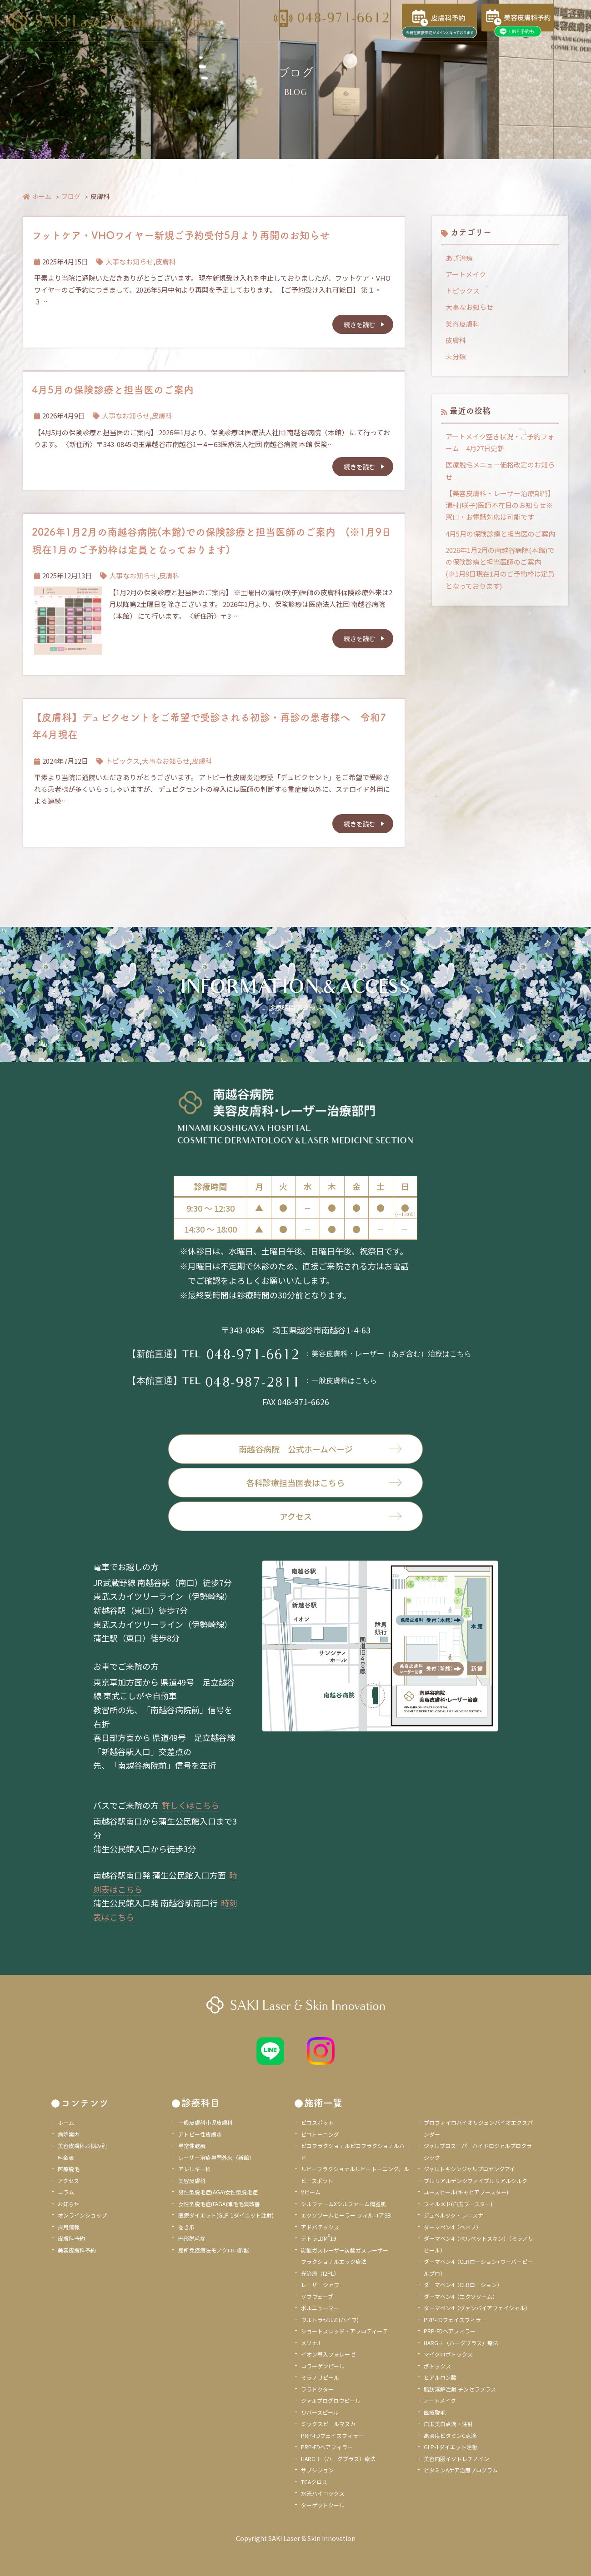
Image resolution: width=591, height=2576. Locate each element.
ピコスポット (317, 2122)
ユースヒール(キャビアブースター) (466, 2192)
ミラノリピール (320, 2377)
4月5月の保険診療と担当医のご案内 (113, 389)
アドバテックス (320, 2227)
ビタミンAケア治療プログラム (461, 2470)
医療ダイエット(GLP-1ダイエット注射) (226, 2215)
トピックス (122, 761)
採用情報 (69, 2227)
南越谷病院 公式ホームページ (320, 1449)
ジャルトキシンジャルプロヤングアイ (469, 2169)
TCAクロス (314, 2482)
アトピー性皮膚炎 (200, 2134)
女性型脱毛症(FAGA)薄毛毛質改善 (219, 2204)
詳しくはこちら (190, 1805)
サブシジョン (317, 2470)
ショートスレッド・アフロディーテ (344, 2331)
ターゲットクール (323, 2505)
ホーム (37, 196)
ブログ (70, 196)
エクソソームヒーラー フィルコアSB (346, 2215)
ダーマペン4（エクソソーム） (461, 2296)
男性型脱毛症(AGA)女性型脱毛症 (218, 2192)
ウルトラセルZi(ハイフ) (330, 2319)
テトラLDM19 (318, 2238)
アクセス (341, 1516)
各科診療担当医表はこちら (324, 1482)
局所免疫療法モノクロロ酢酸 (213, 2250)
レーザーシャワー (323, 2284)
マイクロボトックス (448, 2354)
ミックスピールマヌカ (328, 2423)
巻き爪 (186, 2227)
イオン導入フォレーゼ (328, 2354)
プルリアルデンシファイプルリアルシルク (475, 2180)
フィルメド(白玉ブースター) (458, 2204)
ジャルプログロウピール (331, 2400)
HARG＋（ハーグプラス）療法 (338, 2458)
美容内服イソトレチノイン (456, 2458)
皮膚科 (165, 261)
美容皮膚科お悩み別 (82, 2145)
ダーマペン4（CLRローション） (463, 2284)
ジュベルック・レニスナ (453, 2215)
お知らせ (69, 2204)
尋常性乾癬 (191, 2145)
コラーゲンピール (323, 2366)
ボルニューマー (320, 2308)
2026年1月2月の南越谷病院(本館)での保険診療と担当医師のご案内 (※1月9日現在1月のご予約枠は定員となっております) (500, 568)
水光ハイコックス (323, 2493)
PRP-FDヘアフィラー (327, 2447)
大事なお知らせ (129, 261)
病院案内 (69, 2134)
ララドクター (317, 2389)
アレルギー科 (194, 2169)
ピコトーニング (320, 2134)
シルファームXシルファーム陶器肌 (343, 2204)
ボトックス (437, 2366)
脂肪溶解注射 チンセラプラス (460, 2389)
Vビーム (311, 2192)
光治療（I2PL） (320, 2273)
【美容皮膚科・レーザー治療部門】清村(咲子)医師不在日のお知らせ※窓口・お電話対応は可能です (500, 505)
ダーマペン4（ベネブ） (452, 2227)
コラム (66, 2192)
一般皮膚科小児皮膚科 (205, 2122)
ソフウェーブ (317, 2296)
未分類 (456, 356)
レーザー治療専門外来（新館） (216, 2157)
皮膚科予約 (71, 2238)
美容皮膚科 (463, 323)
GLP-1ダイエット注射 (450, 2447)
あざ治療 (459, 258)
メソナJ (310, 2343)
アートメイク (466, 274)
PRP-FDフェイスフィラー (332, 2435)
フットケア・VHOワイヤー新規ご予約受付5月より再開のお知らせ (181, 235)
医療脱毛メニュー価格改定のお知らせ (500, 470)
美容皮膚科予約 (77, 2250)
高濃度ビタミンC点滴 (450, 2435)
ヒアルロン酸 (440, 2377)
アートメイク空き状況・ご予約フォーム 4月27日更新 (500, 442)
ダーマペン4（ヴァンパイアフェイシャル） (477, 2308)
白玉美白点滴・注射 (448, 2423)
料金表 (66, 2157)
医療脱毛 (69, 2169)
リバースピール (320, 2412)
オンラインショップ (82, 2215)
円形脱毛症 (191, 2238)
